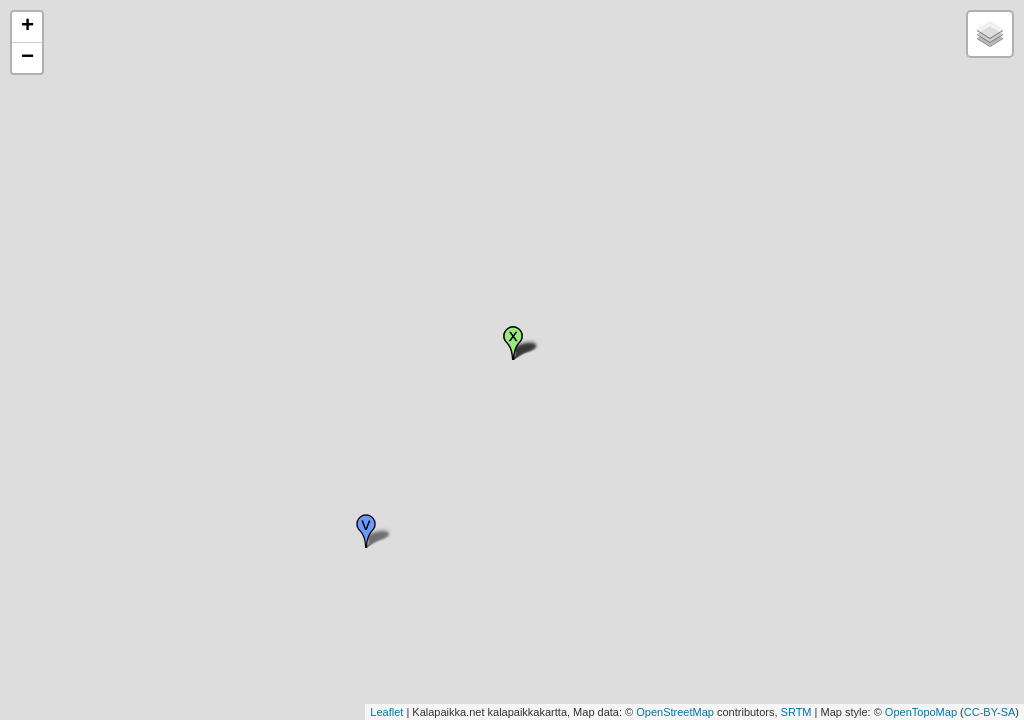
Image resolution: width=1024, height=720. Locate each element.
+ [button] (27, 27)
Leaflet (386, 712)
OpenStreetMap (675, 712)
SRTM (796, 712)
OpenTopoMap (921, 712)
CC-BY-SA (990, 712)
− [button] (27, 58)
